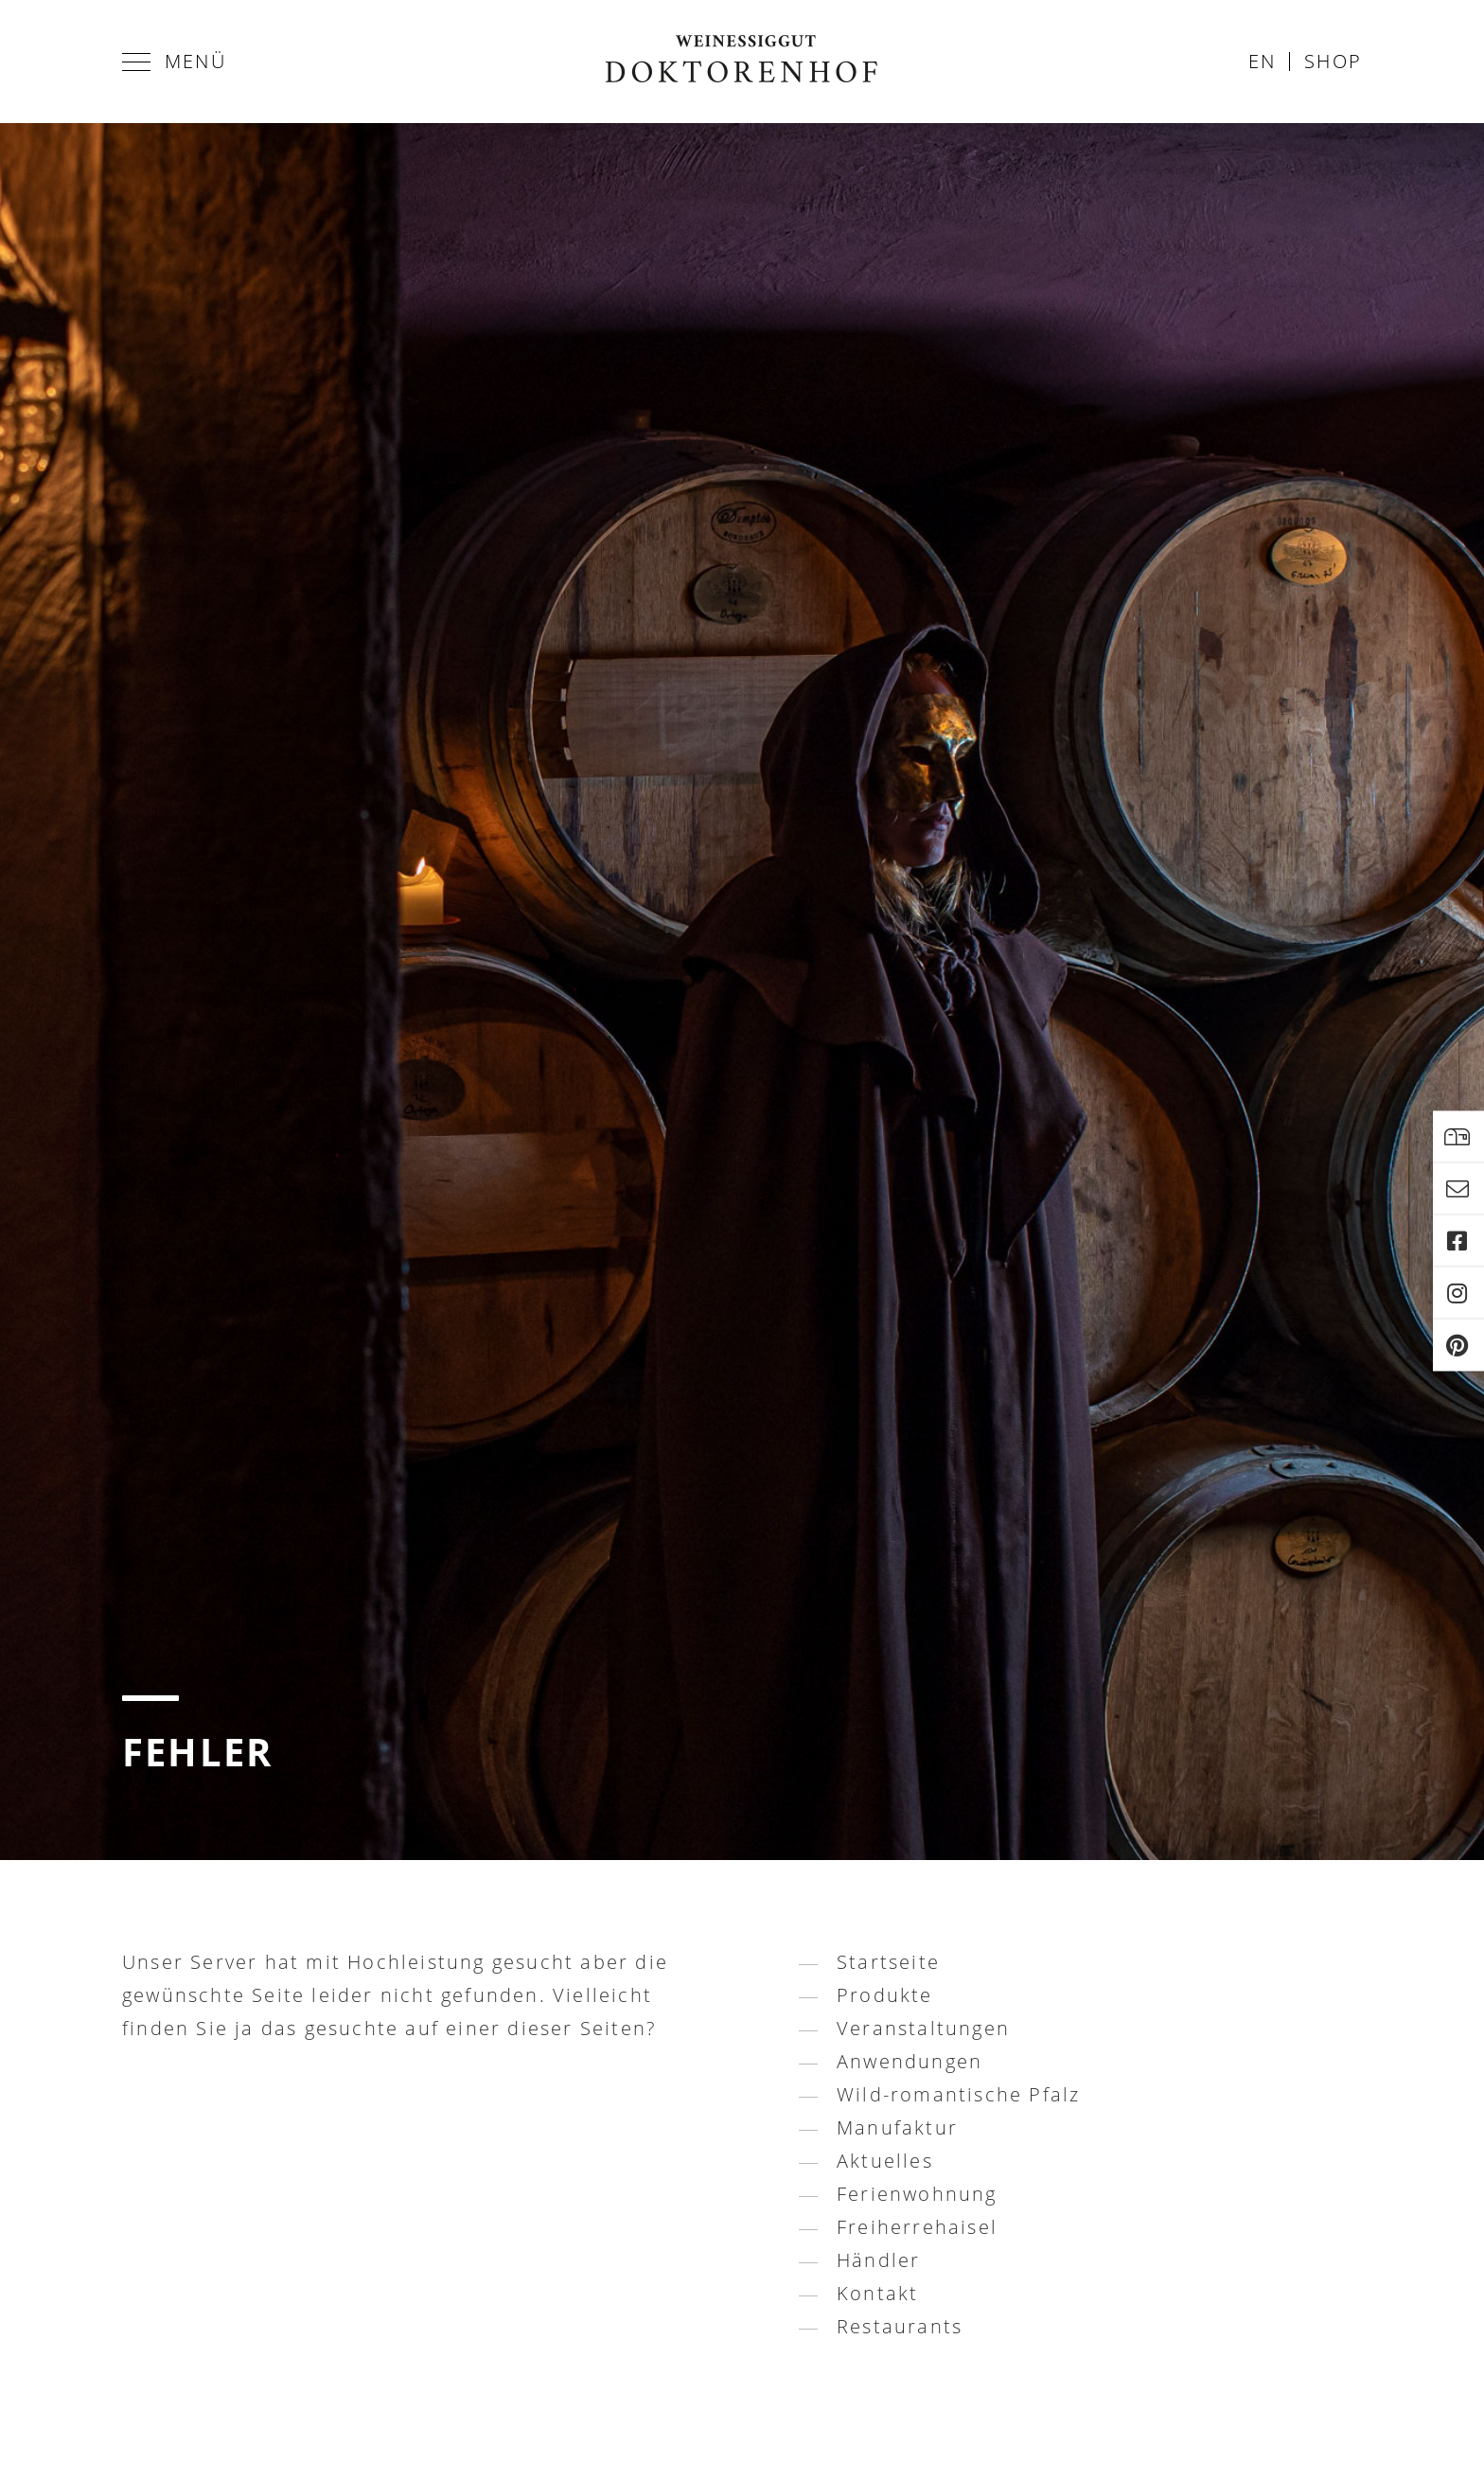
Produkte (885, 1995)
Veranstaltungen (923, 2028)
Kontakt (877, 2293)
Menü (174, 61)
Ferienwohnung (917, 2193)
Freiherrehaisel (917, 2227)
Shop (1333, 61)
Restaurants (900, 2326)
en (1262, 61)
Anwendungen (909, 2061)
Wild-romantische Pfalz (958, 2094)
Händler (878, 2260)
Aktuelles (885, 2160)
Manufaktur (897, 2127)
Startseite (888, 1962)
